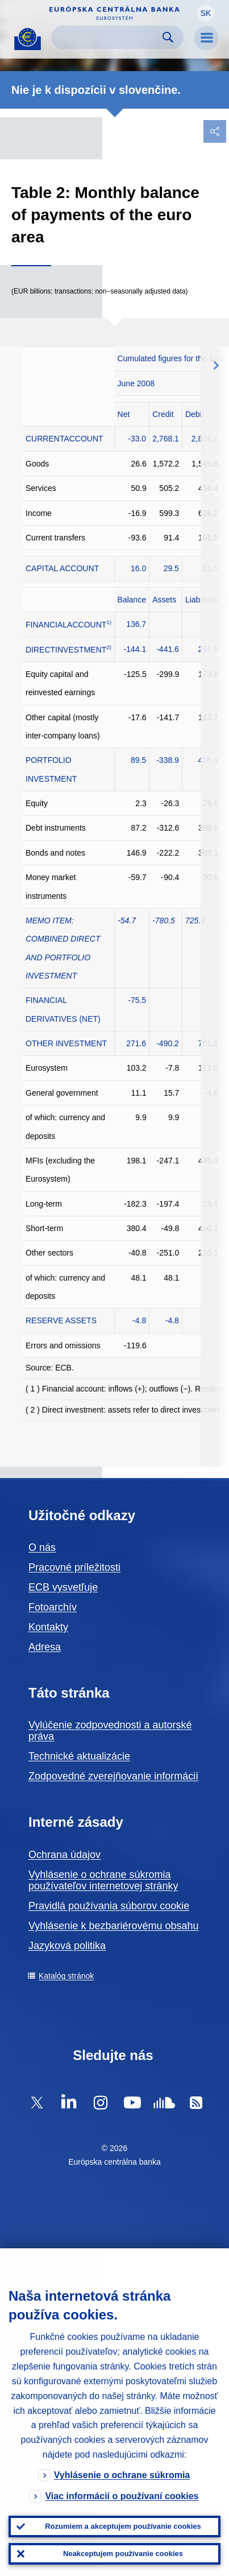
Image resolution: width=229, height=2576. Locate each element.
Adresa (44, 1647)
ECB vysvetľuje (63, 1587)
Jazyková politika (67, 1945)
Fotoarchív (52, 1607)
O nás (42, 1547)
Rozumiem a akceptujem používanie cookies (123, 2526)
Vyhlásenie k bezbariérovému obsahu (113, 1925)
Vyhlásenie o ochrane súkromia (122, 2475)
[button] (205, 13)
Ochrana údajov (64, 1854)
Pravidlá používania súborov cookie (108, 1906)
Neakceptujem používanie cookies (123, 2553)
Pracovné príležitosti (74, 1567)
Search (168, 37)
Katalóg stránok (66, 1975)
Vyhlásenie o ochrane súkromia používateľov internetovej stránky (103, 1880)
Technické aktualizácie (79, 1756)
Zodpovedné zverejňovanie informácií (113, 1776)
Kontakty (48, 1627)
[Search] (108, 37)
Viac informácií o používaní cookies (121, 2496)
